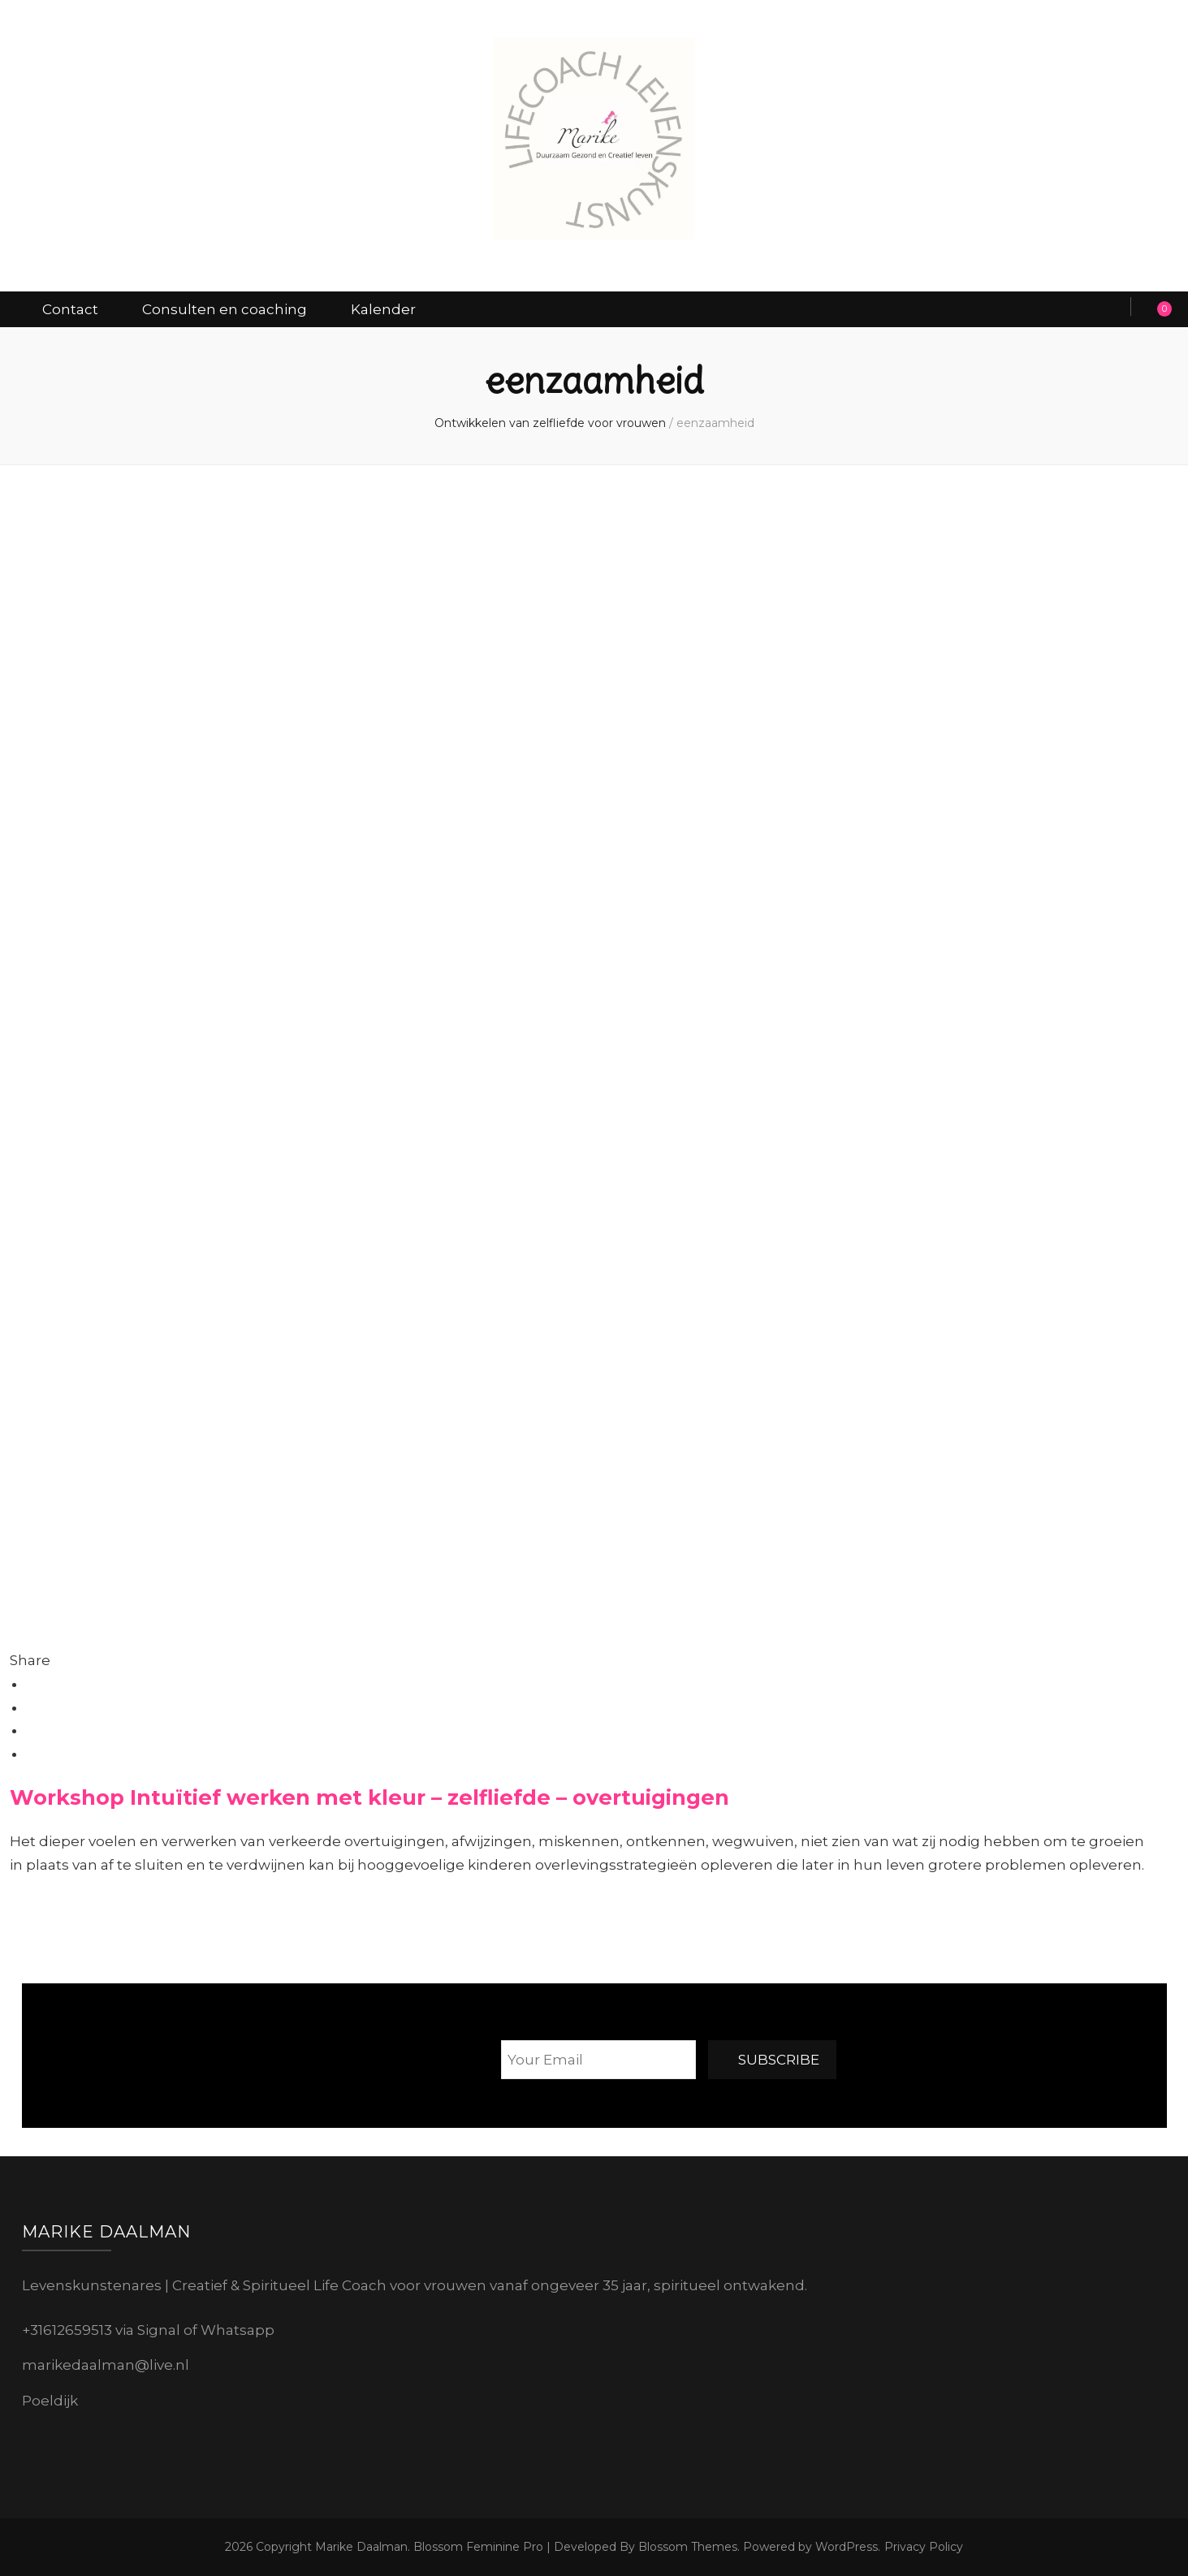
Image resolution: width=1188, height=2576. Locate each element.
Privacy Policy (923, 2546)
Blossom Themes (686, 2546)
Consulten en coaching (224, 309)
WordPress (846, 2546)
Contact (70, 309)
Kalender (383, 309)
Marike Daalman (361, 2546)
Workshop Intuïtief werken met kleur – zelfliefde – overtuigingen (369, 1797)
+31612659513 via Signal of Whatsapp (148, 2330)
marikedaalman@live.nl (105, 2365)
